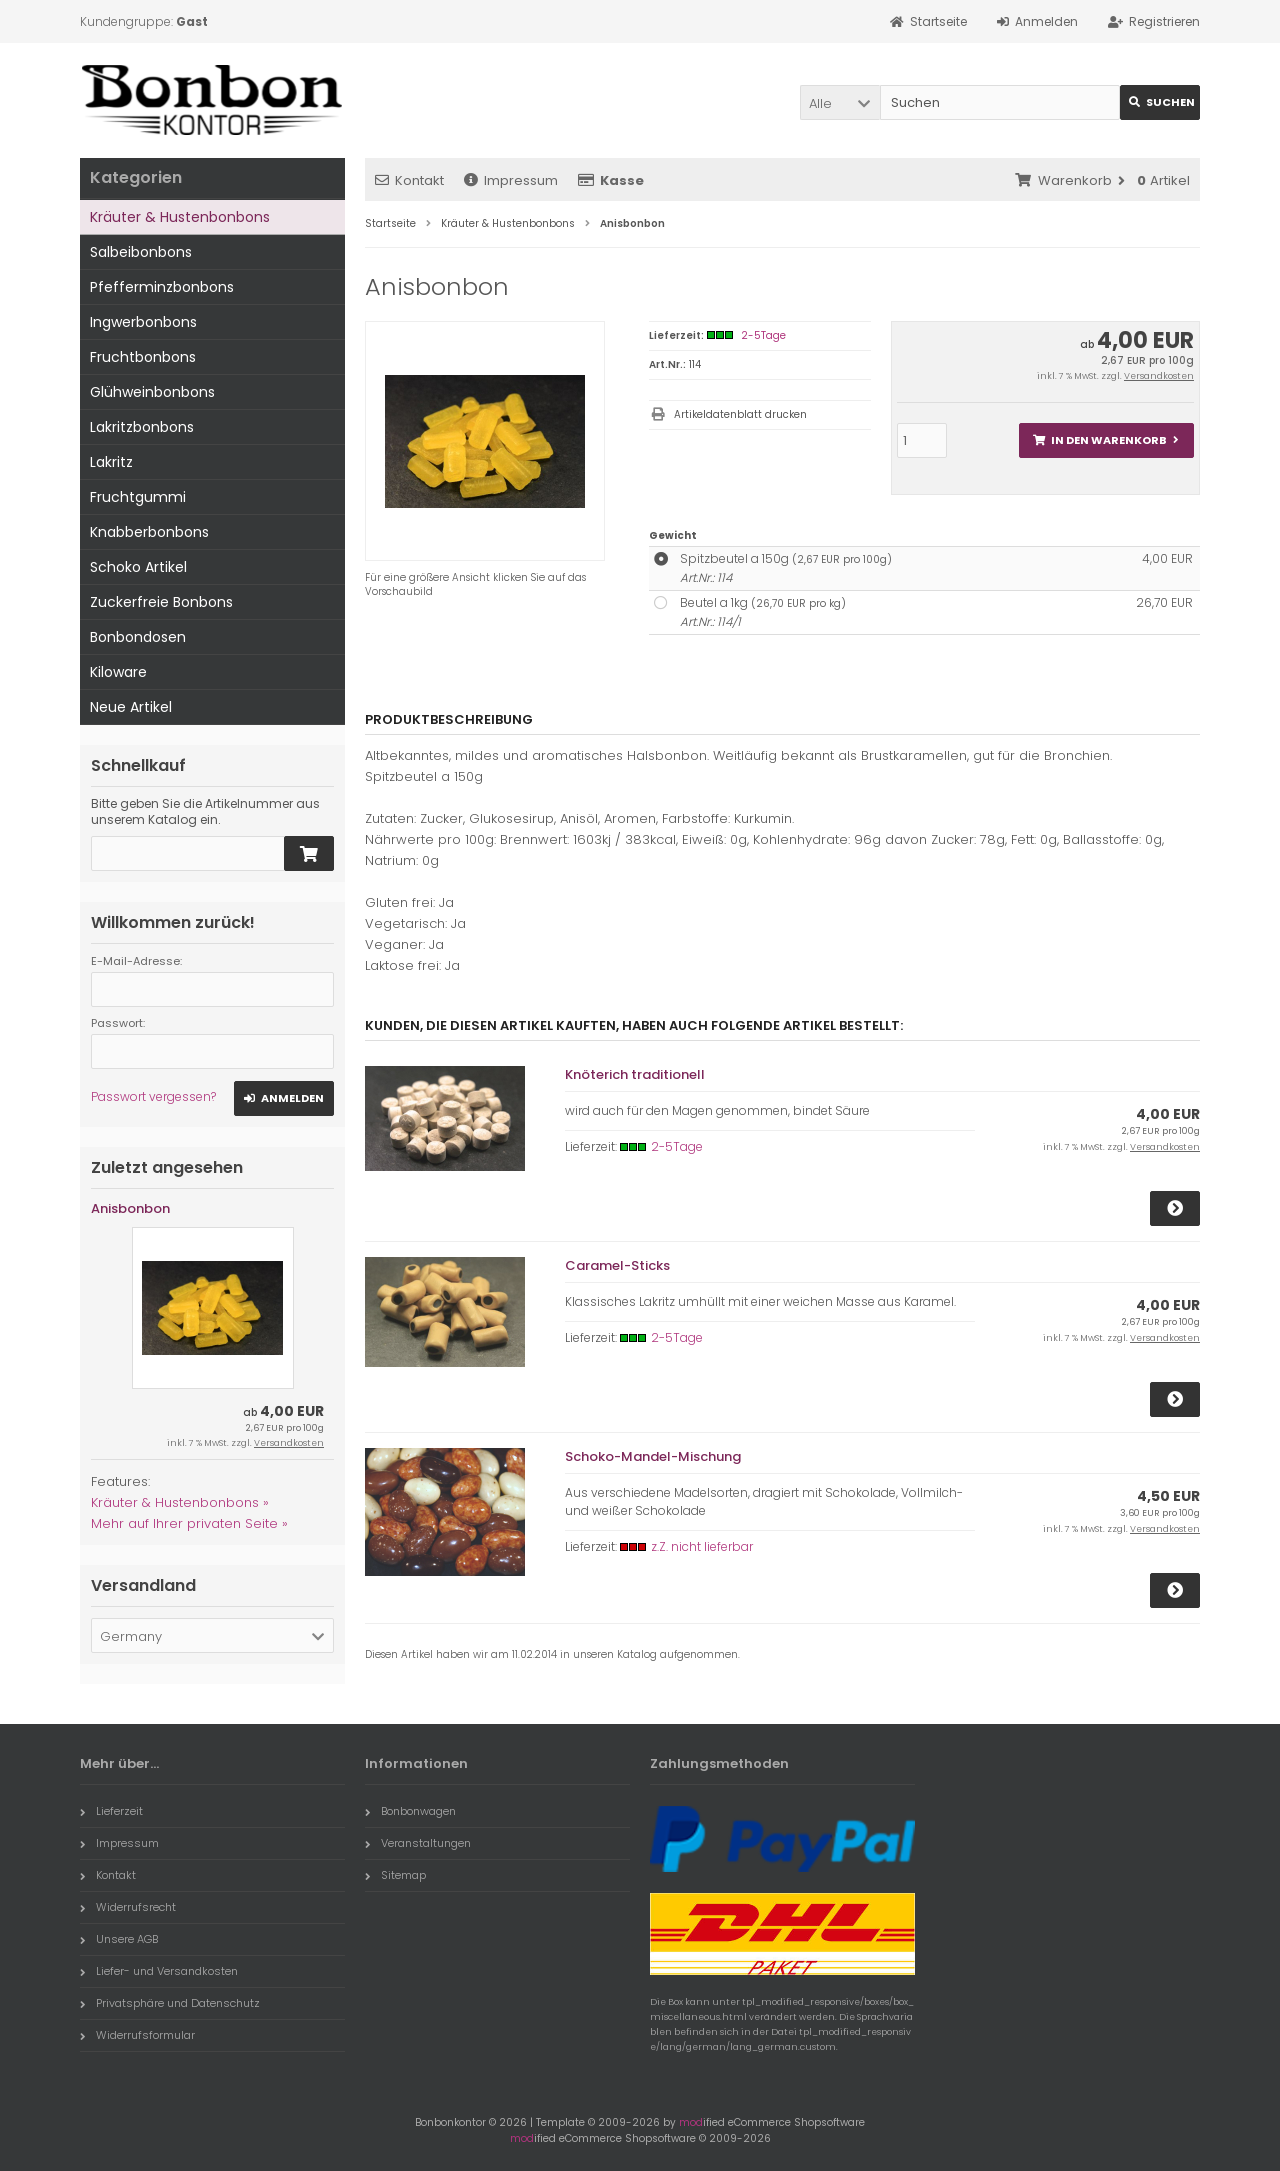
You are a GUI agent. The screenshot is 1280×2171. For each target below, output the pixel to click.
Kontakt (409, 180)
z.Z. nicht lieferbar (702, 1546)
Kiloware (118, 672)
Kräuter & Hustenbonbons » (180, 1502)
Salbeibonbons (141, 252)
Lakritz (111, 462)
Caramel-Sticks (617, 1265)
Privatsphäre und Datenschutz (170, 2003)
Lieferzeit (111, 1811)
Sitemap (395, 1875)
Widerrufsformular (137, 2035)
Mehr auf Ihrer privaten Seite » (189, 1523)
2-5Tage (763, 335)
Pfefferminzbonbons (162, 287)
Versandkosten (1159, 376)
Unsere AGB (119, 1939)
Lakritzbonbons (142, 427)
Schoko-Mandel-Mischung (653, 1456)
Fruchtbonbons (143, 357)
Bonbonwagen (410, 1811)
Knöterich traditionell (635, 1074)
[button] (840, 102)
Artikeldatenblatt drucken (740, 414)
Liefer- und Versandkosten (159, 1971)
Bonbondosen (138, 637)
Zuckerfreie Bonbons (161, 602)
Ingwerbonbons (143, 322)
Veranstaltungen (418, 1843)
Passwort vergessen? (153, 1096)
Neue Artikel (131, 707)
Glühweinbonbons (152, 392)
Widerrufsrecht (128, 1907)
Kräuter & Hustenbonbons (180, 217)
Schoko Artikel (138, 567)
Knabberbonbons (149, 532)
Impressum (511, 180)
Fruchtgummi (138, 497)
